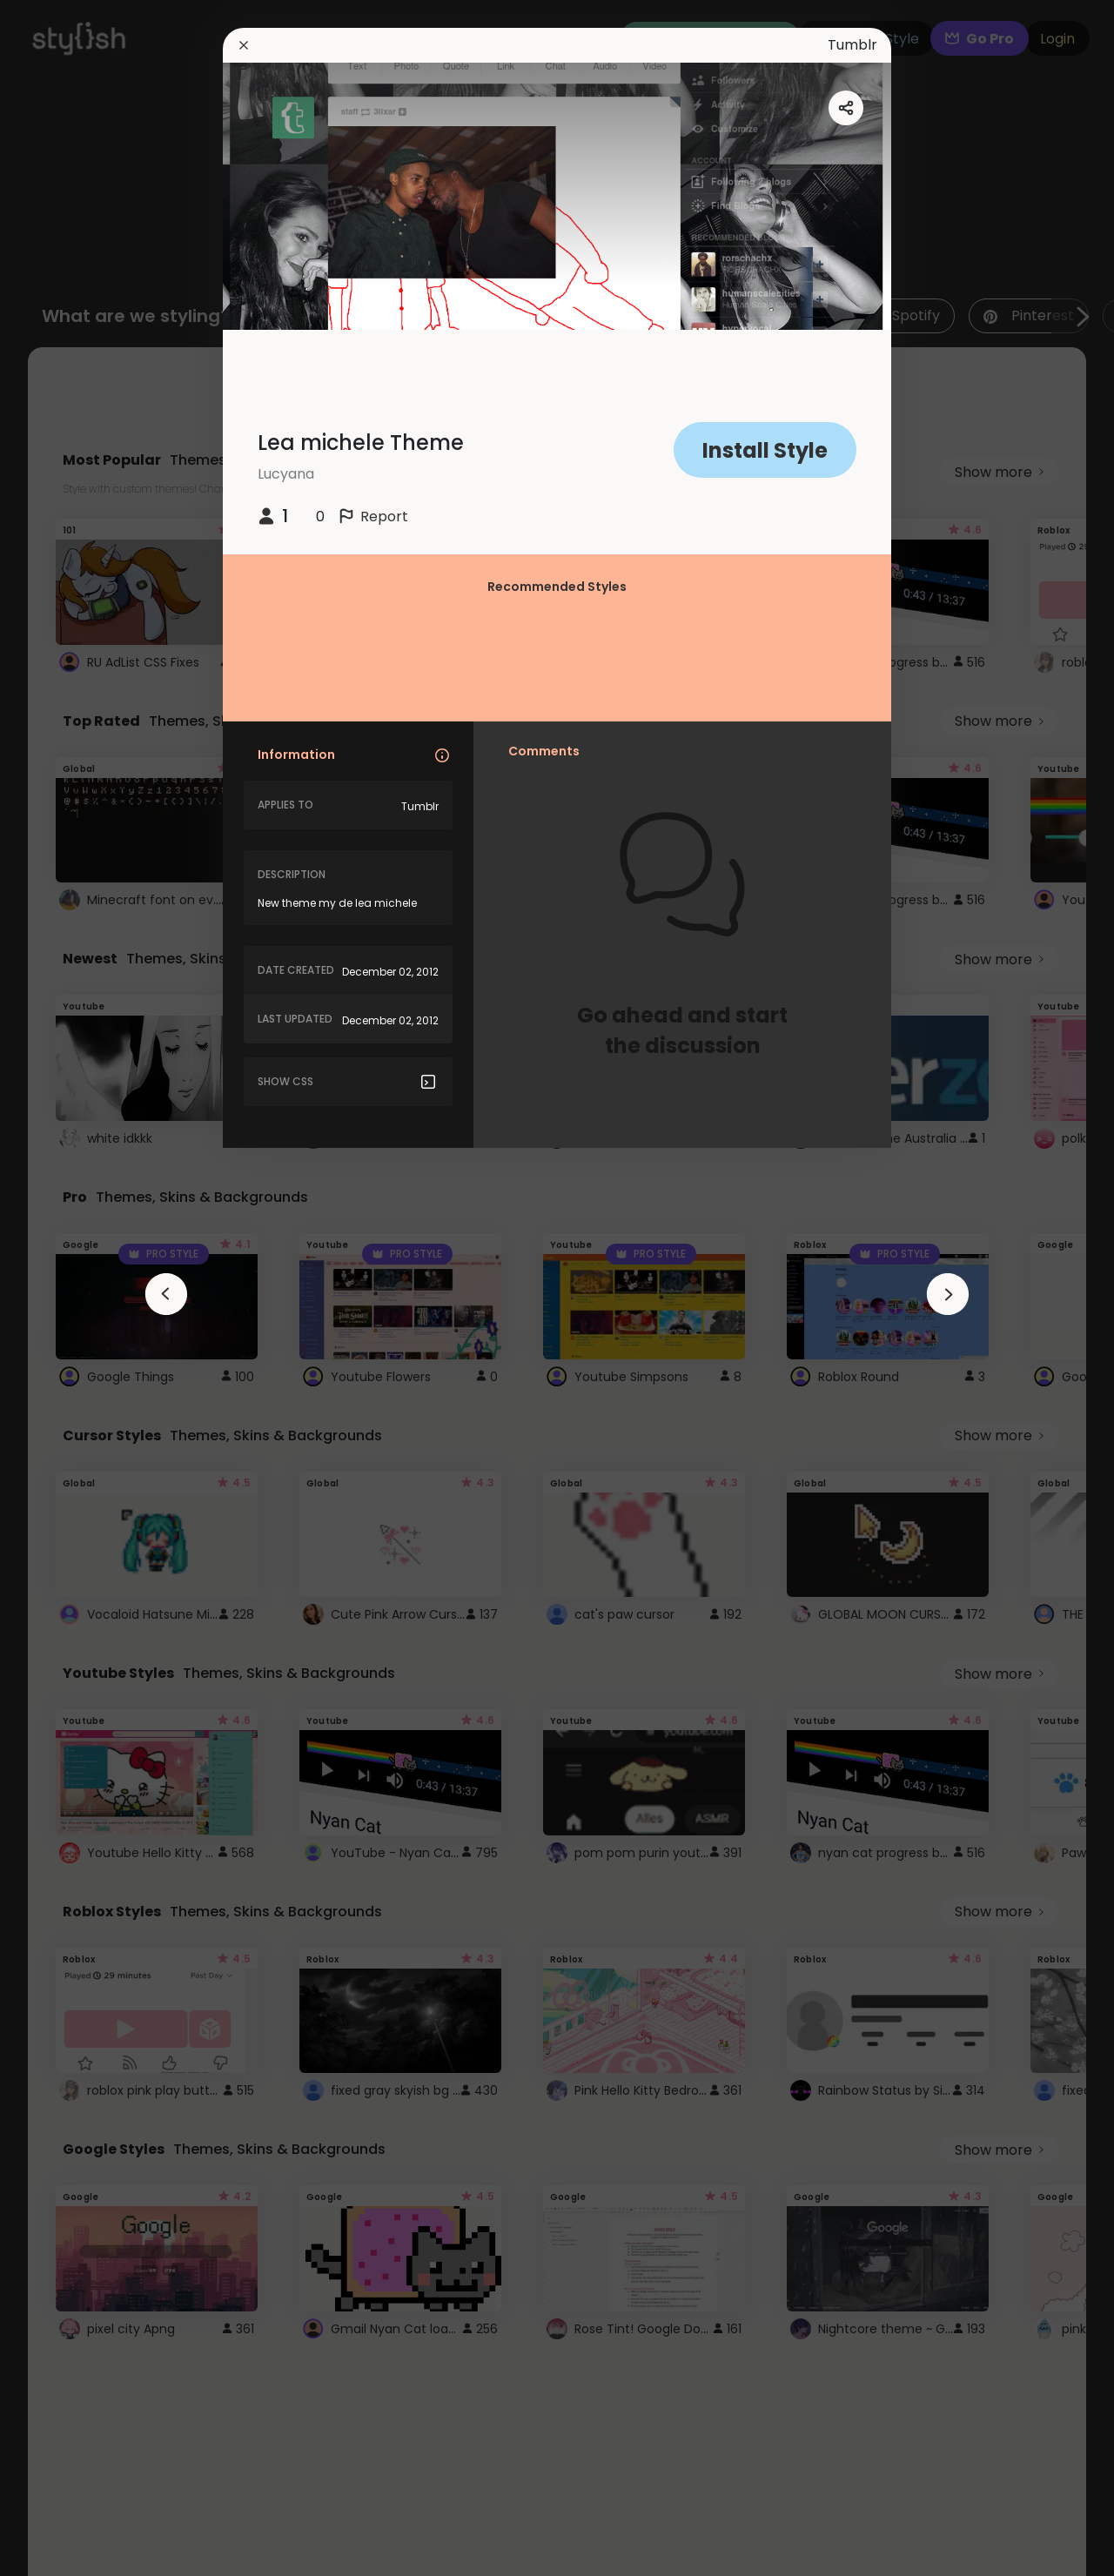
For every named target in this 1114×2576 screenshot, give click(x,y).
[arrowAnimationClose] (166, 1294)
